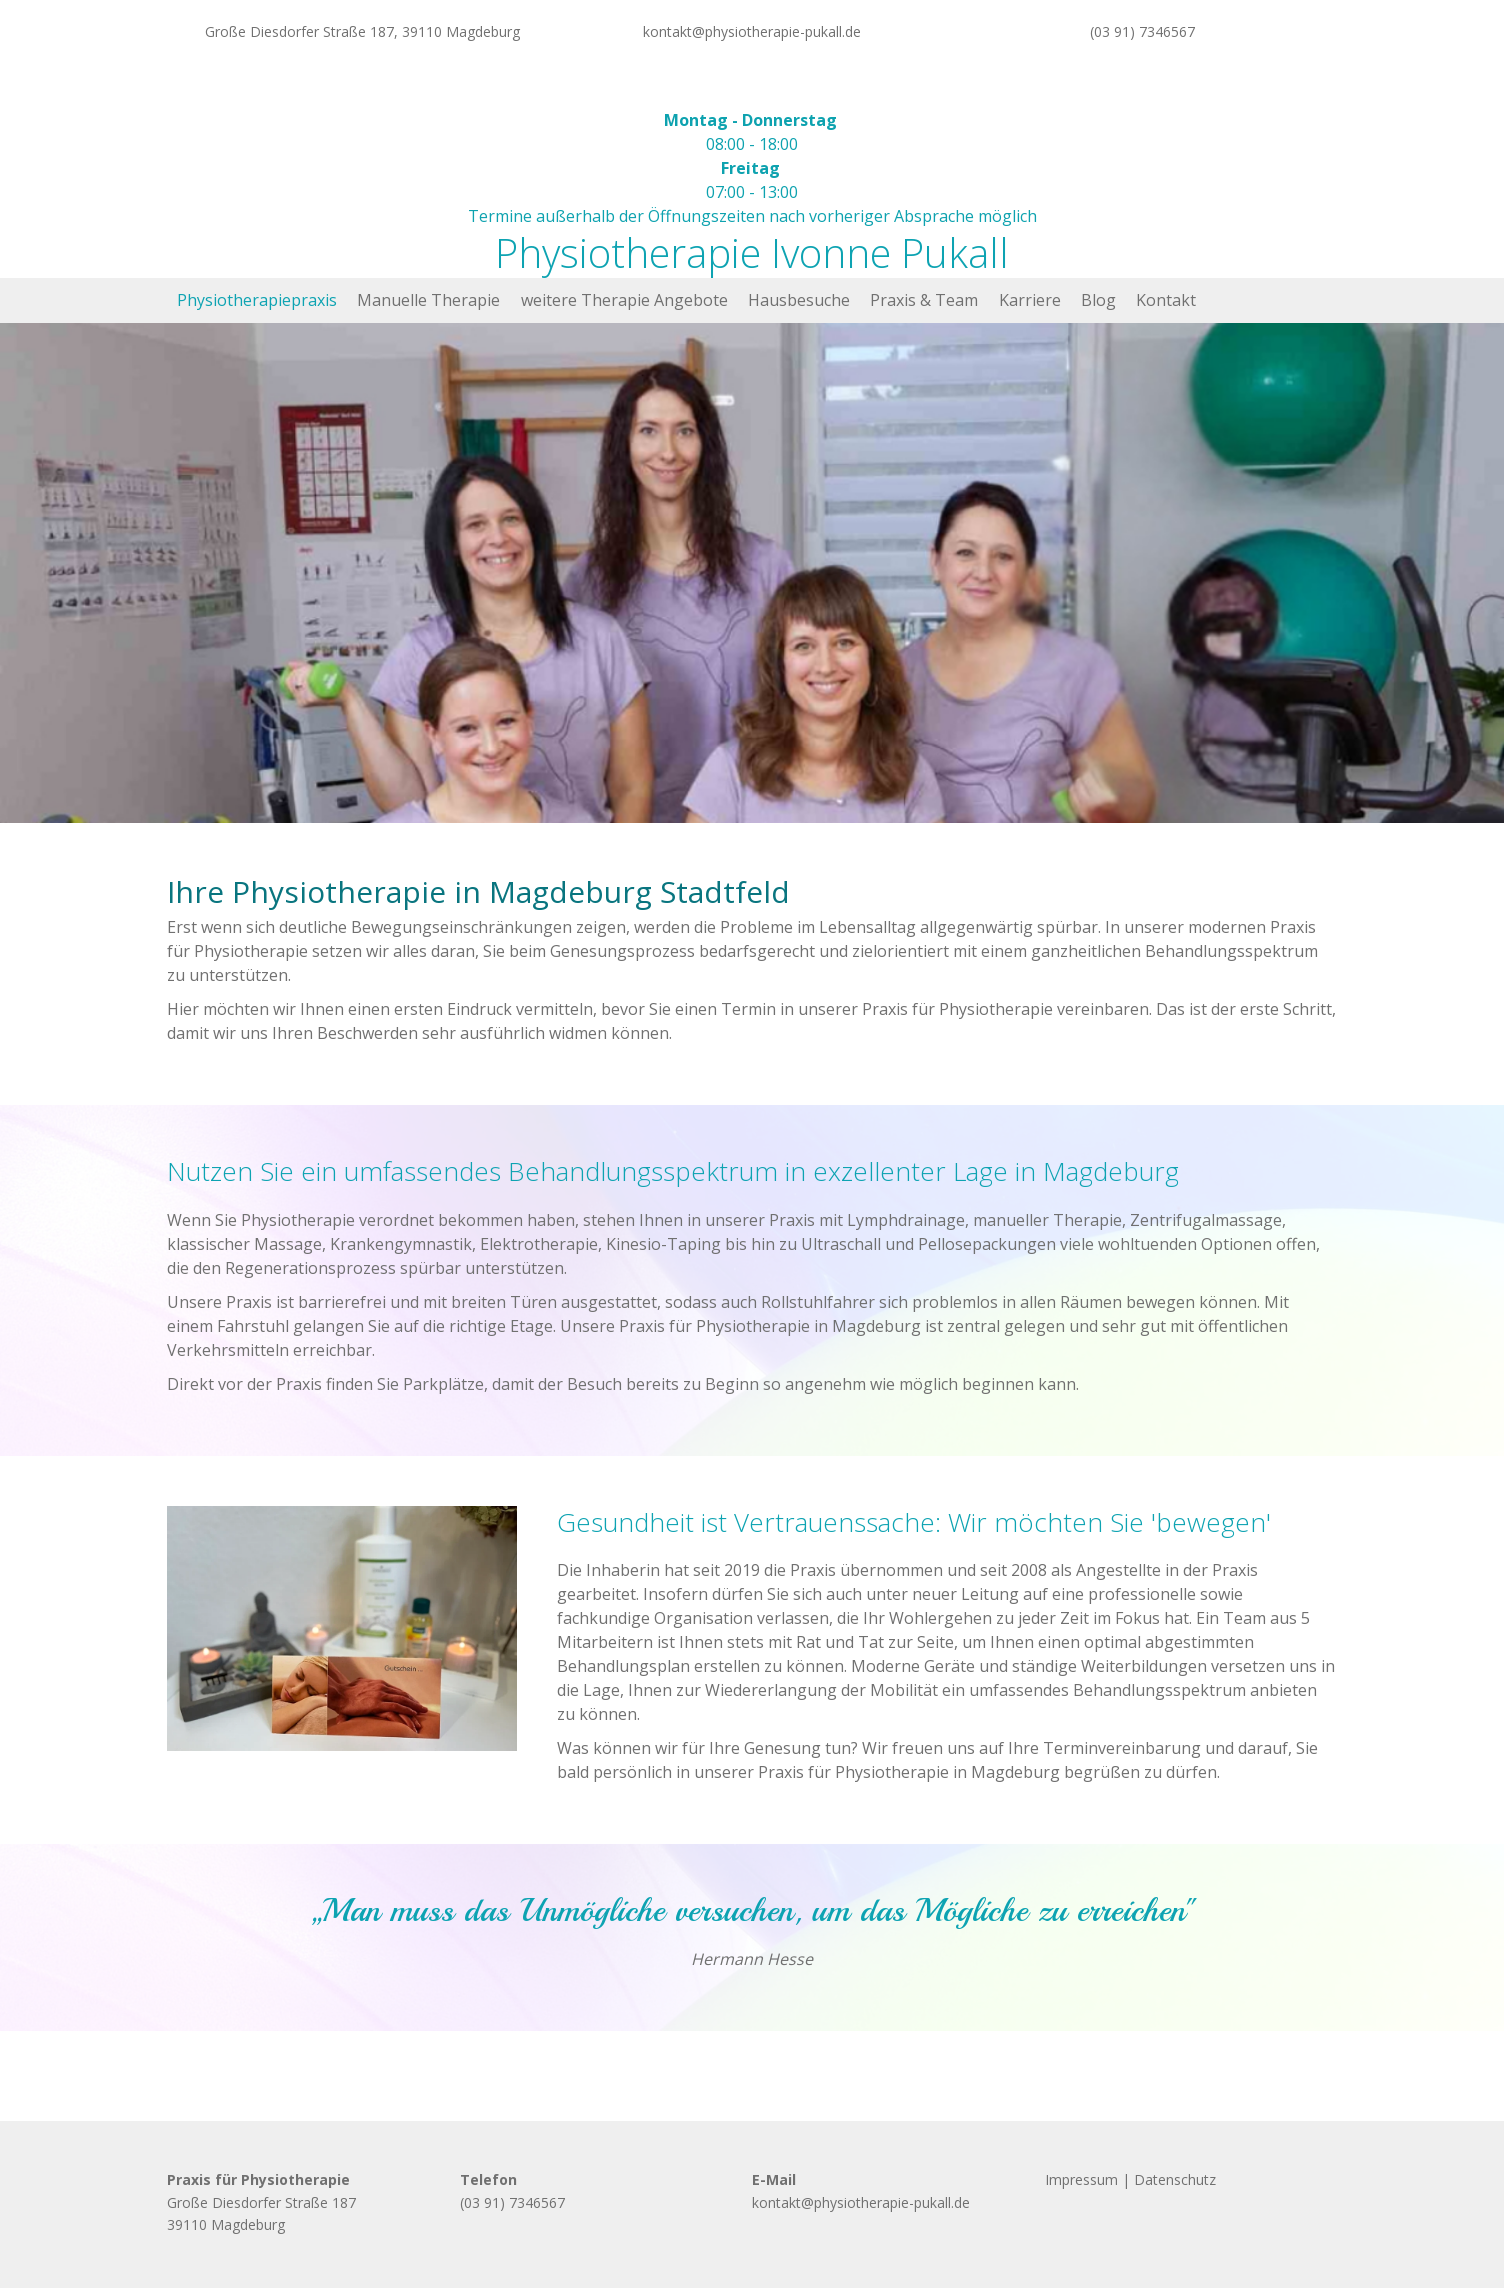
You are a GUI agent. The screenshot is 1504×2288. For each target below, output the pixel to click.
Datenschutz (1175, 2179)
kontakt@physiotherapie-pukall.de (861, 2201)
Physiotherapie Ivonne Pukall (752, 252)
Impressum (1081, 2179)
